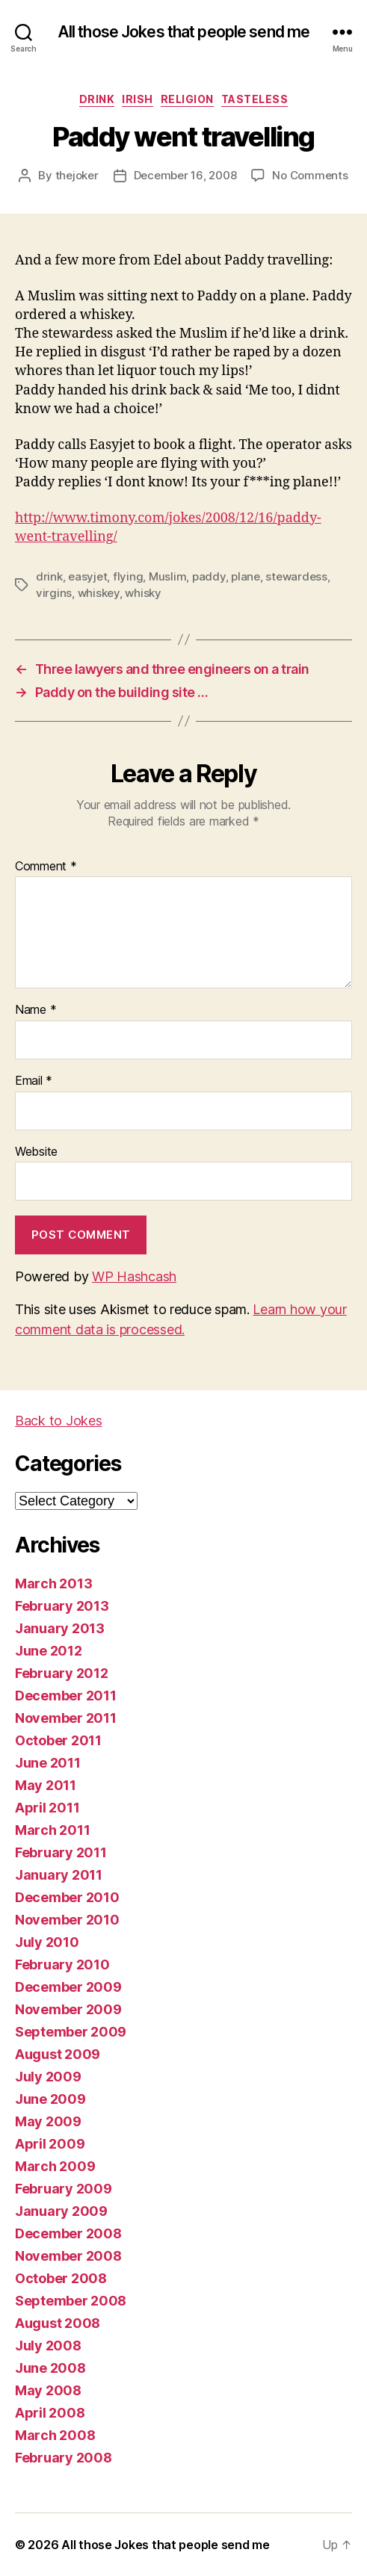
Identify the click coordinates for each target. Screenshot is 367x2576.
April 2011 (47, 1807)
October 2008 (61, 2278)
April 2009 (49, 2144)
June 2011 (48, 1763)
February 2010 (62, 1964)
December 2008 (68, 2233)
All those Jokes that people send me (183, 32)
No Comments (310, 175)
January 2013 (60, 1628)
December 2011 (66, 1695)
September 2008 (70, 2301)
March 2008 (55, 2435)
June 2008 (50, 2368)
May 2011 (45, 1785)
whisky (143, 593)
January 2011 (58, 1875)
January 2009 (61, 2211)
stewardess (296, 576)
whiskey (99, 593)
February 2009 (63, 2188)
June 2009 (50, 2099)
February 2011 (61, 1852)
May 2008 (48, 2390)
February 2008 (63, 2457)
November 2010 (67, 1920)
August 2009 (57, 2054)
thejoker (77, 175)
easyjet (87, 576)
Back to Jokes (58, 1420)
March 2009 (55, 2166)
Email (33, 1081)
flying (128, 576)
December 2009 (68, 1987)
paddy (209, 576)
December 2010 (67, 1897)
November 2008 (68, 2256)
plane (245, 576)
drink (97, 99)
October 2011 (58, 1740)
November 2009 (68, 2009)
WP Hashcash (134, 1276)
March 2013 (53, 1583)
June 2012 (48, 1651)
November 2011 (66, 1718)
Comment (46, 866)
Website (36, 1152)
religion (187, 99)
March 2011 (52, 1830)
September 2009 (70, 2032)
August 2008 (57, 2323)
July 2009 (48, 2076)
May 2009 (48, 2121)
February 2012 (61, 1673)
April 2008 (49, 2413)
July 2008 (48, 2345)
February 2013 (62, 1606)
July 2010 (47, 1942)
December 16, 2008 (185, 175)
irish (137, 99)
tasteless (255, 99)
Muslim (167, 576)
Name (35, 1010)
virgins (54, 593)
